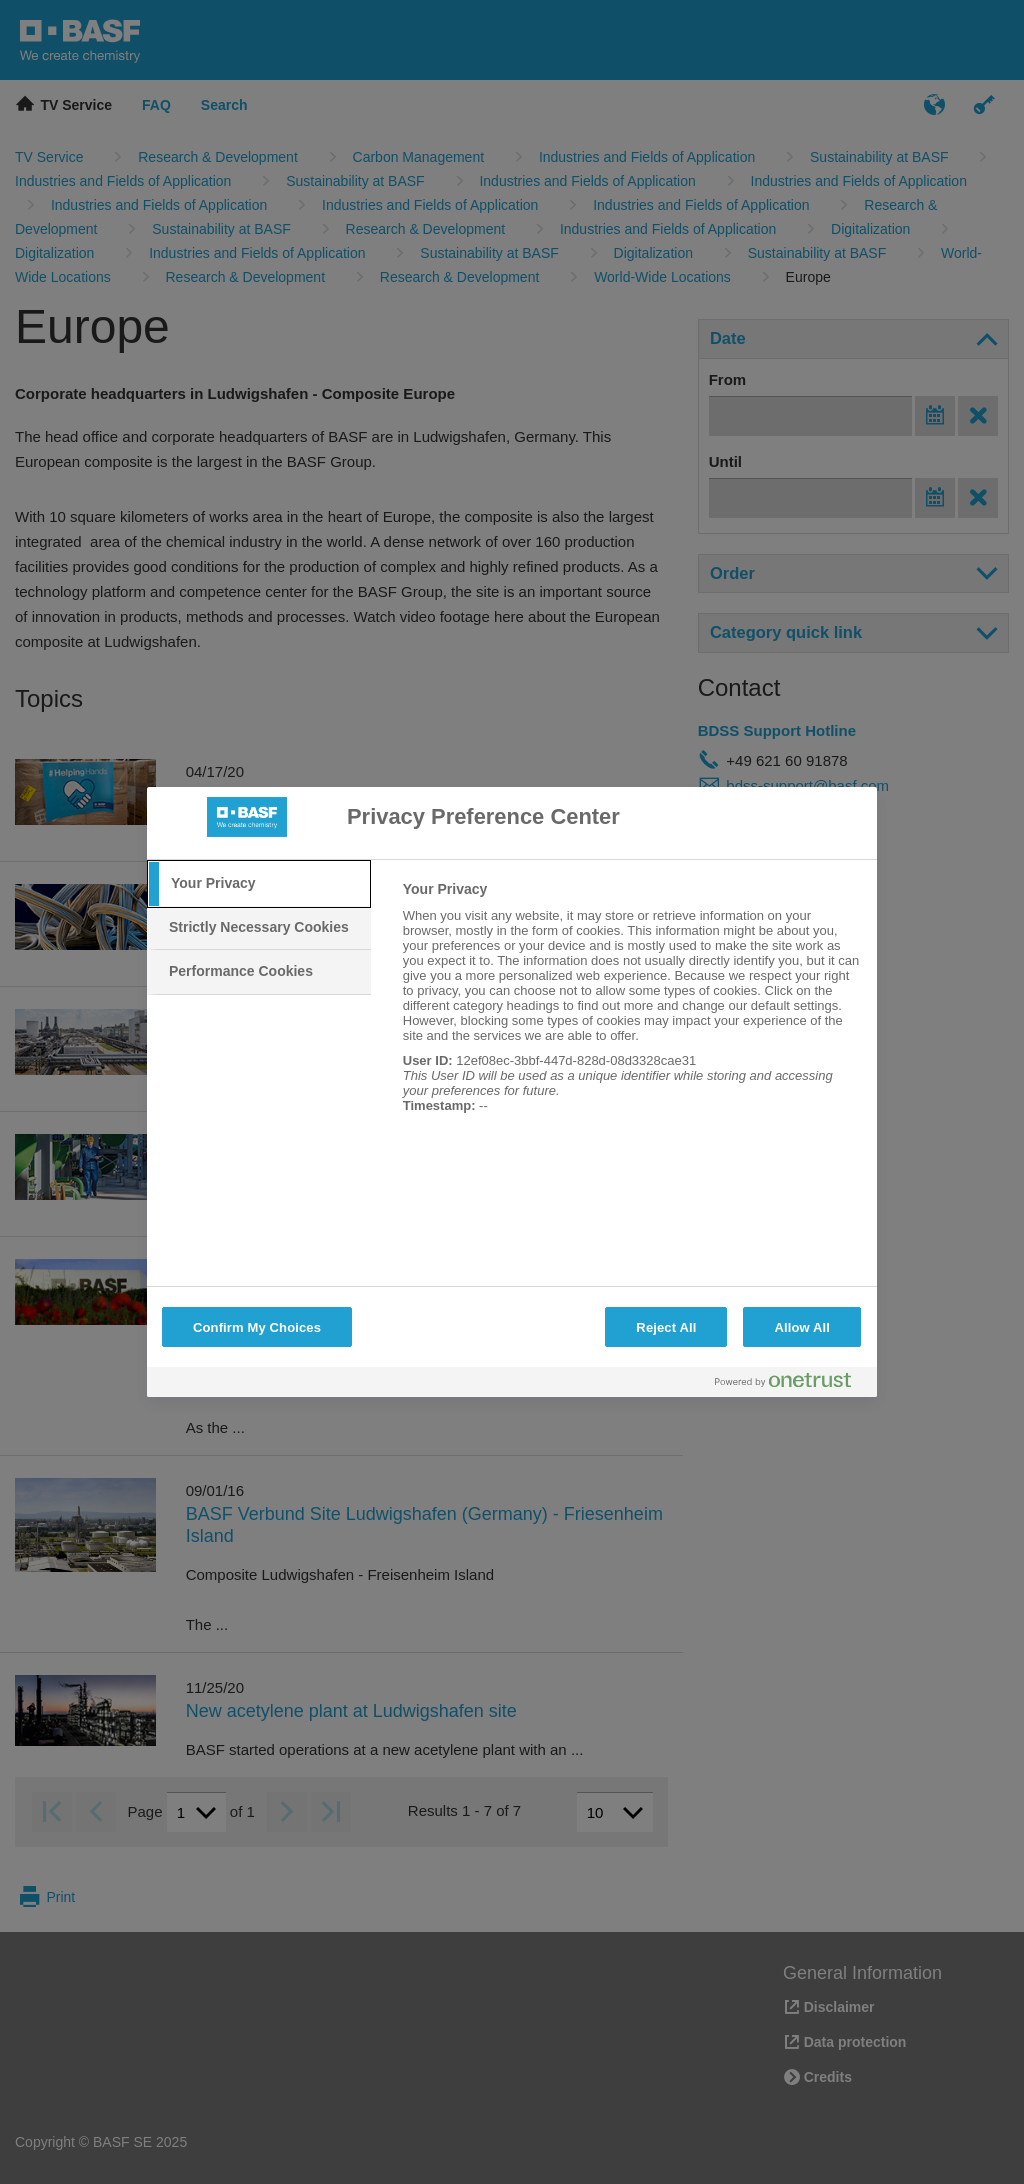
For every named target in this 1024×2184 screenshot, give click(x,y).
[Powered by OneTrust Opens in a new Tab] (791, 1384)
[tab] (259, 884)
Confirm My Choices (257, 1327)
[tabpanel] (631, 1008)
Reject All (666, 1327)
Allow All (802, 1327)
